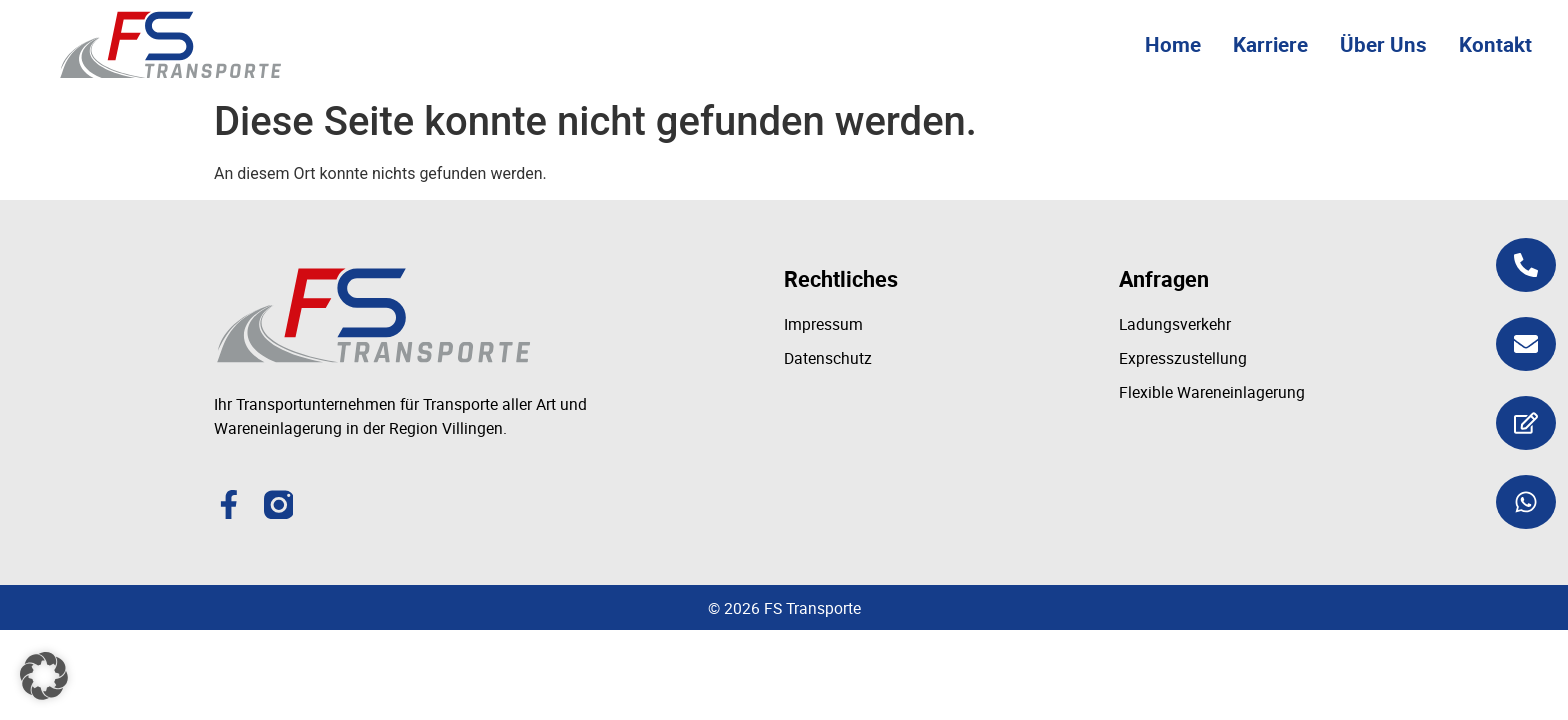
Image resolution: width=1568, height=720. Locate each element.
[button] (44, 676)
